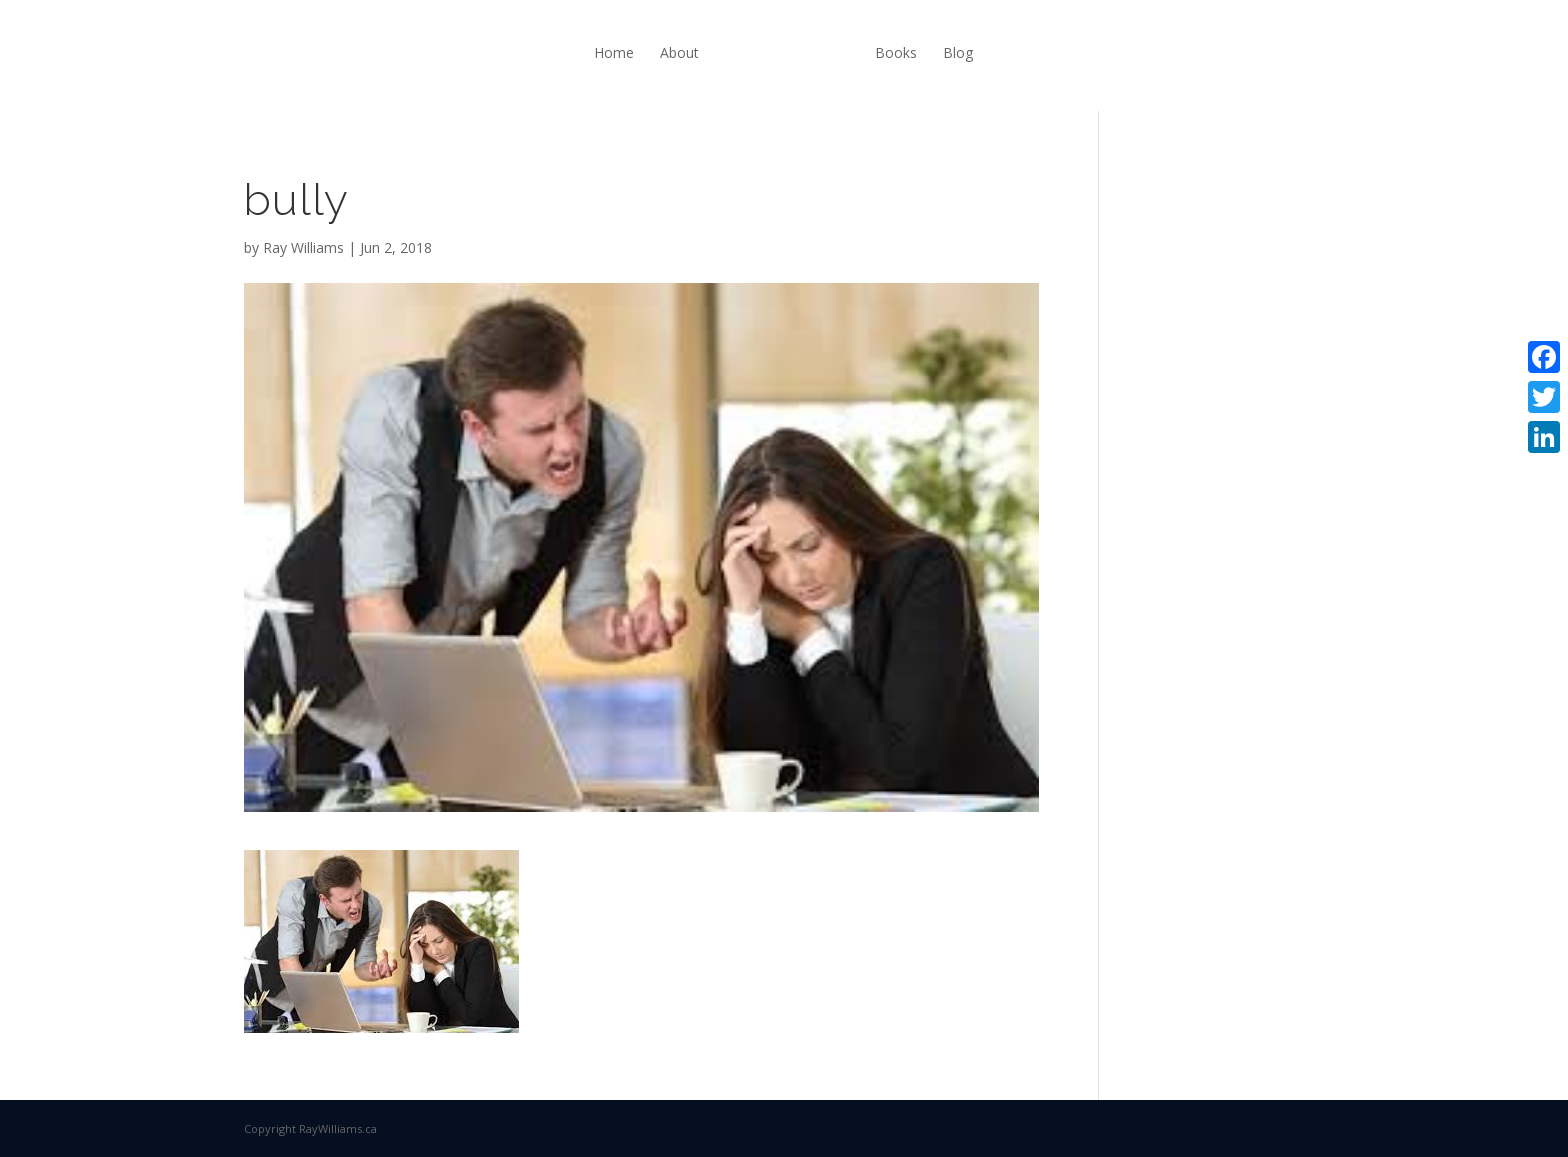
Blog (958, 52)
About (679, 52)
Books (896, 52)
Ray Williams (303, 247)
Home (614, 52)
